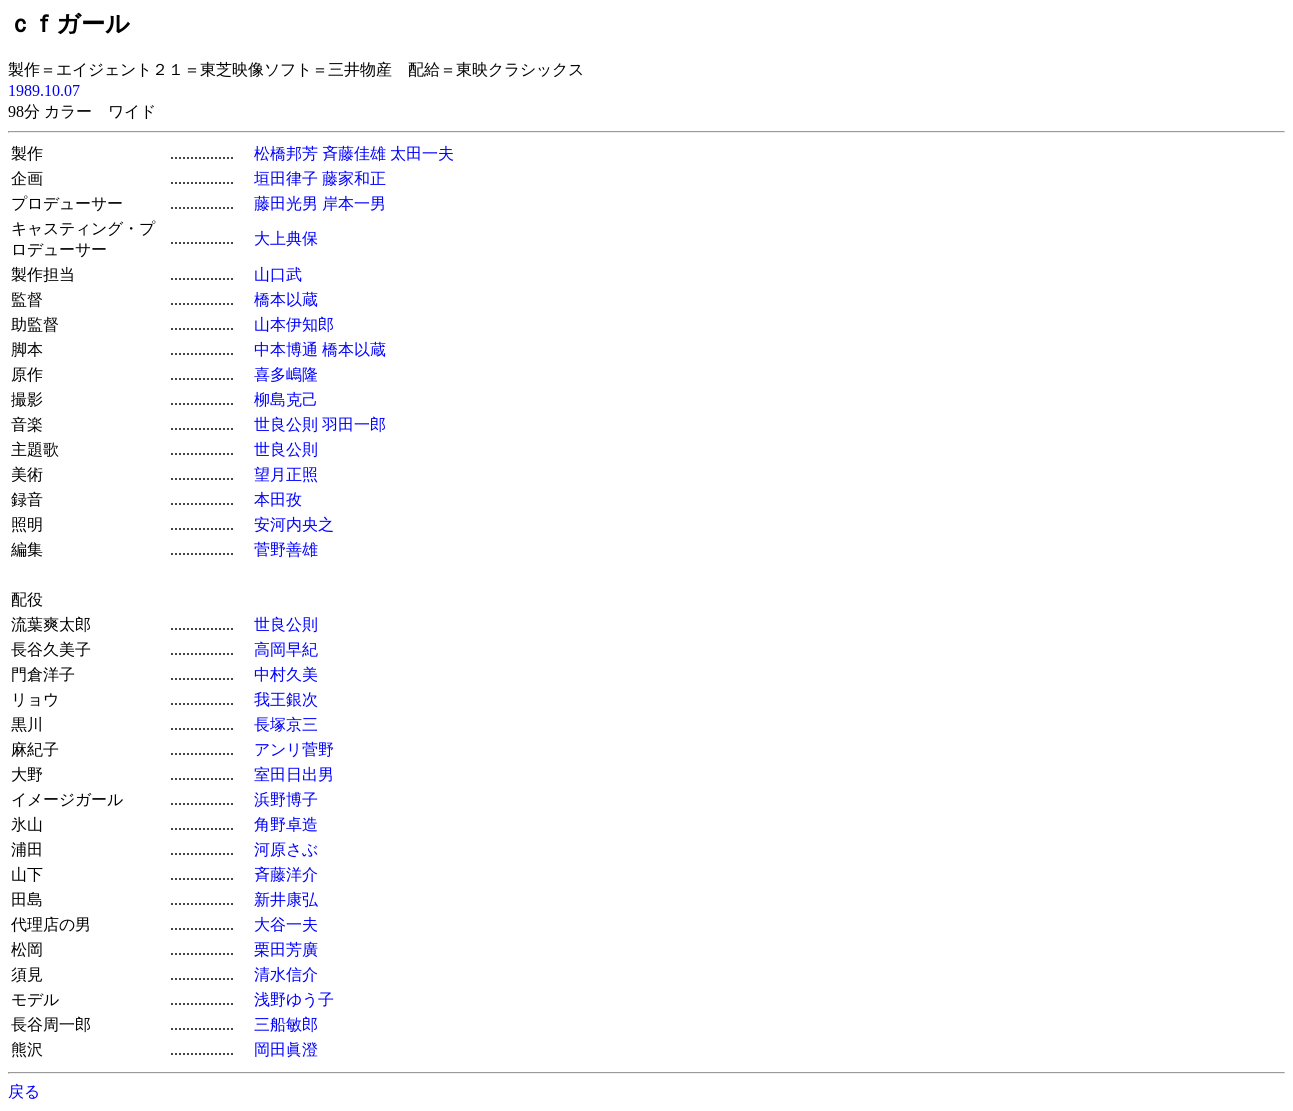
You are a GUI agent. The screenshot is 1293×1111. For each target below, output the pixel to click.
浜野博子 (286, 799)
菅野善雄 (286, 549)
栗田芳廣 (286, 949)
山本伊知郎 (294, 324)
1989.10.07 (44, 90)
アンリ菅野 (294, 749)
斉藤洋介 (286, 874)
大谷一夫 (286, 924)
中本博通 (286, 349)
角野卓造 (286, 824)
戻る (24, 1091)
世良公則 (286, 424)
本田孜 (278, 499)
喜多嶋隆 (286, 374)
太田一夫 (422, 153)
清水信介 (286, 974)
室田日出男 (294, 774)
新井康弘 (286, 899)
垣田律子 (286, 178)
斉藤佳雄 (354, 153)
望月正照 (286, 474)
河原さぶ (286, 849)
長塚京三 (286, 724)
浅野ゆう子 (294, 999)
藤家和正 (354, 178)
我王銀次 (286, 699)
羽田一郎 (354, 424)
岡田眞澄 (286, 1049)
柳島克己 (286, 399)
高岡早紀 (286, 649)
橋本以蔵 (286, 299)
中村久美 (286, 674)
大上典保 (286, 238)
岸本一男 (354, 203)
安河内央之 (294, 524)
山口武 (278, 274)
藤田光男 (286, 203)
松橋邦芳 (286, 153)
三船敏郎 (286, 1024)
